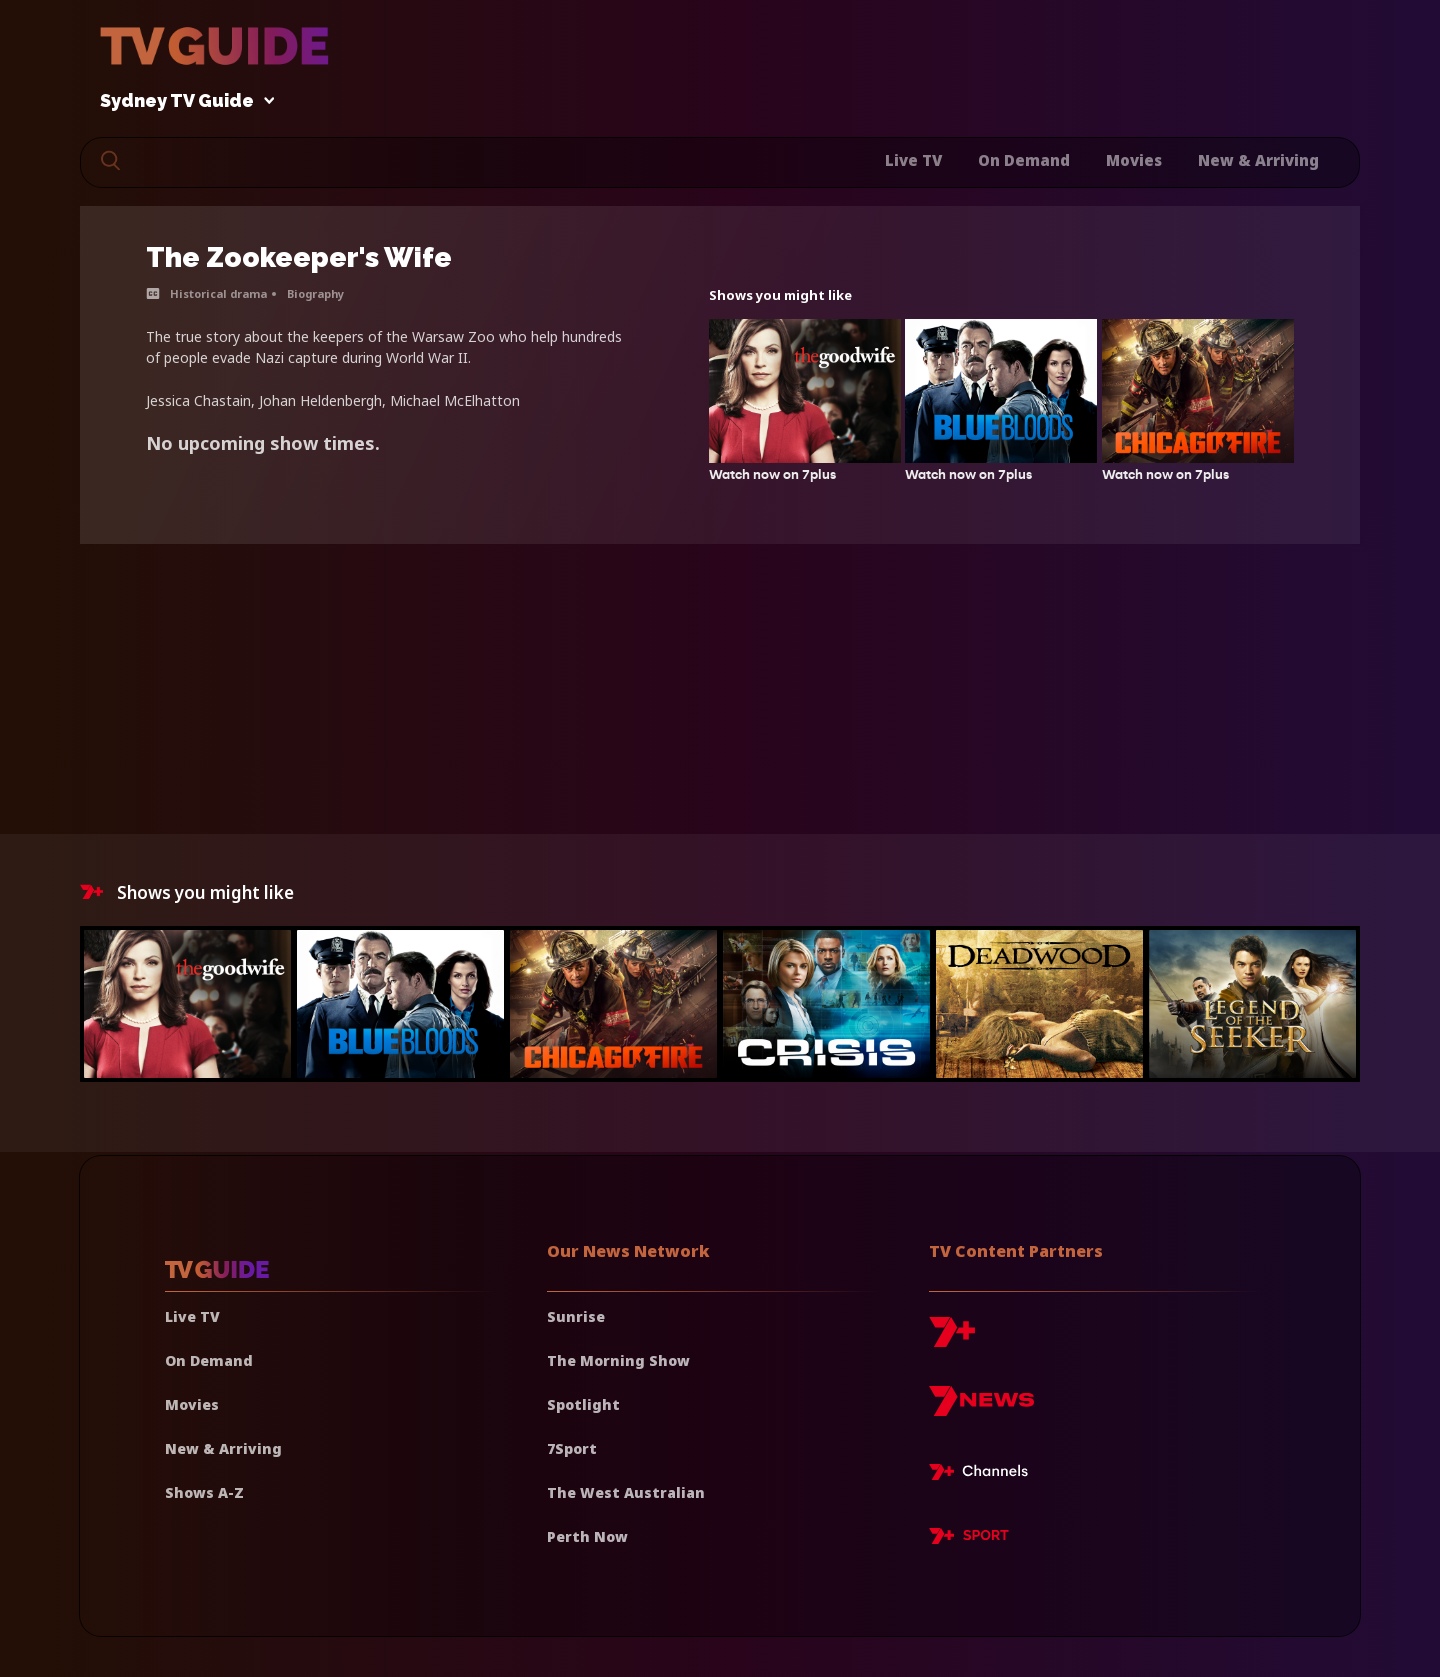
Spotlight (583, 1404)
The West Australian (626, 1492)
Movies (1134, 160)
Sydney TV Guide (182, 101)
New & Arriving (1258, 160)
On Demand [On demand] (209, 1360)
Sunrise (576, 1316)
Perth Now (587, 1536)
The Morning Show (618, 1360)
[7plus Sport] (969, 1539)
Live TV (913, 160)
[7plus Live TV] (984, 1475)
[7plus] (952, 1339)
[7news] (981, 1408)
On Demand (1024, 160)
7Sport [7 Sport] (572, 1448)
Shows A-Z (204, 1492)
